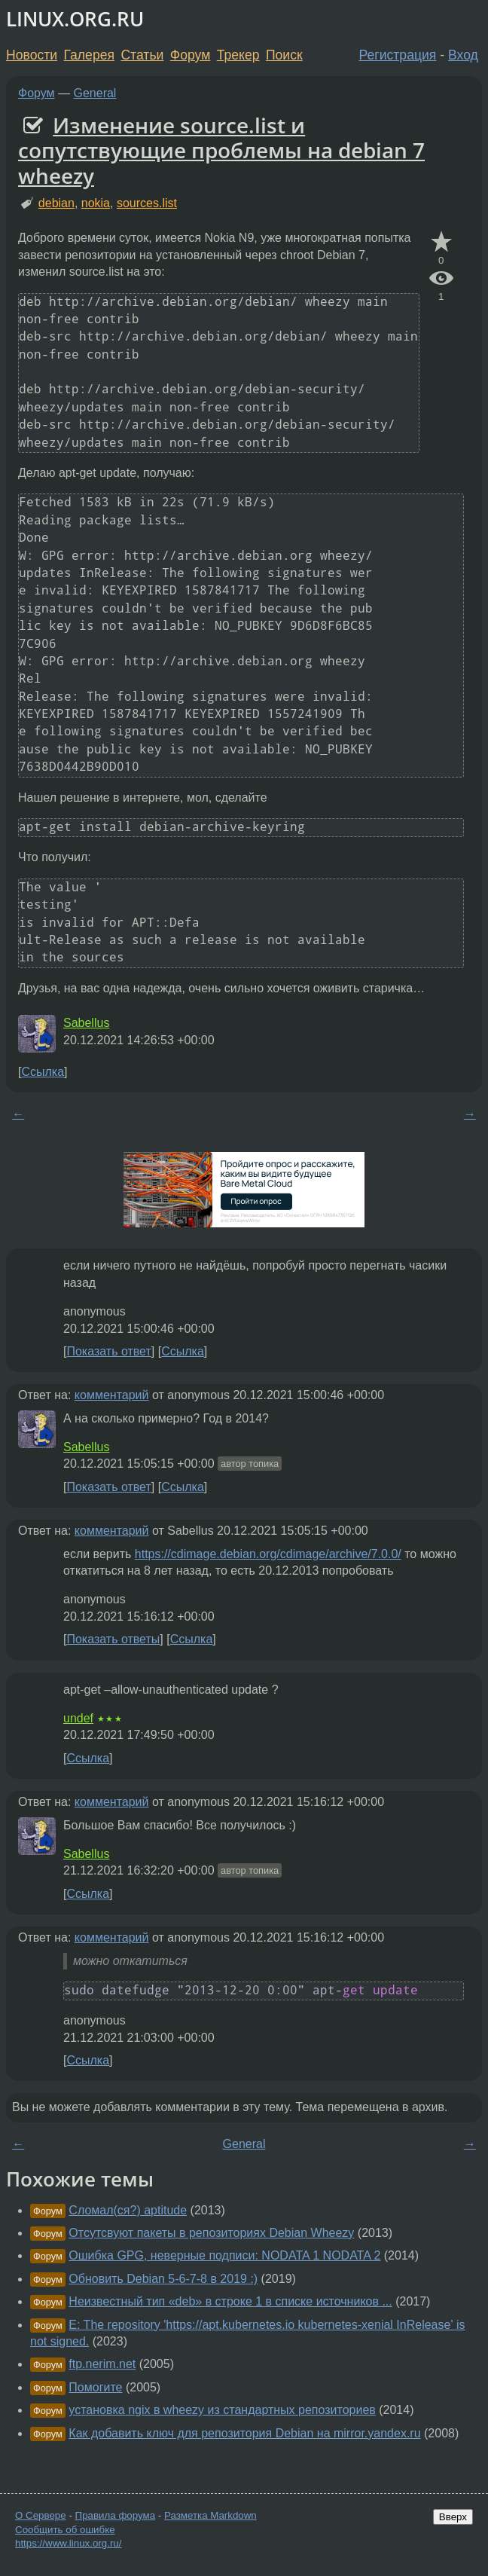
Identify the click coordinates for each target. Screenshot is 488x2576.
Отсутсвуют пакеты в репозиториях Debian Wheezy (211, 2232)
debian (56, 203)
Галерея (89, 55)
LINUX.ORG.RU (75, 19)
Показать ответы (113, 1639)
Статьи (141, 55)
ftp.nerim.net (102, 2364)
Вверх (453, 2517)
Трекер (238, 55)
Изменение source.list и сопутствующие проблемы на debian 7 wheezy (221, 150)
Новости (31, 55)
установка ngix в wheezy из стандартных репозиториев (222, 2409)
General (95, 93)
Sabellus (86, 1022)
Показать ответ (108, 1351)
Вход (463, 55)
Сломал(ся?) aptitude (128, 2210)
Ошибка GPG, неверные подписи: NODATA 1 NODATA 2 (224, 2255)
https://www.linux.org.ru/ (68, 2543)
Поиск (284, 55)
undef (78, 1718)
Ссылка (42, 1071)
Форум (190, 55)
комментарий (112, 1395)
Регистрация (398, 55)
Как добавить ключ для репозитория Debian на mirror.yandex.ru (244, 2433)
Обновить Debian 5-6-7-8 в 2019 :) (163, 2278)
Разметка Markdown (210, 2515)
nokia (95, 203)
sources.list (147, 203)
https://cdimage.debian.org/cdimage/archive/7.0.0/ (268, 1554)
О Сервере (40, 2515)
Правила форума (115, 2515)
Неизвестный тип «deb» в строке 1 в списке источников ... (230, 2301)
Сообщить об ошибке (65, 2529)
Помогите (95, 2387)
